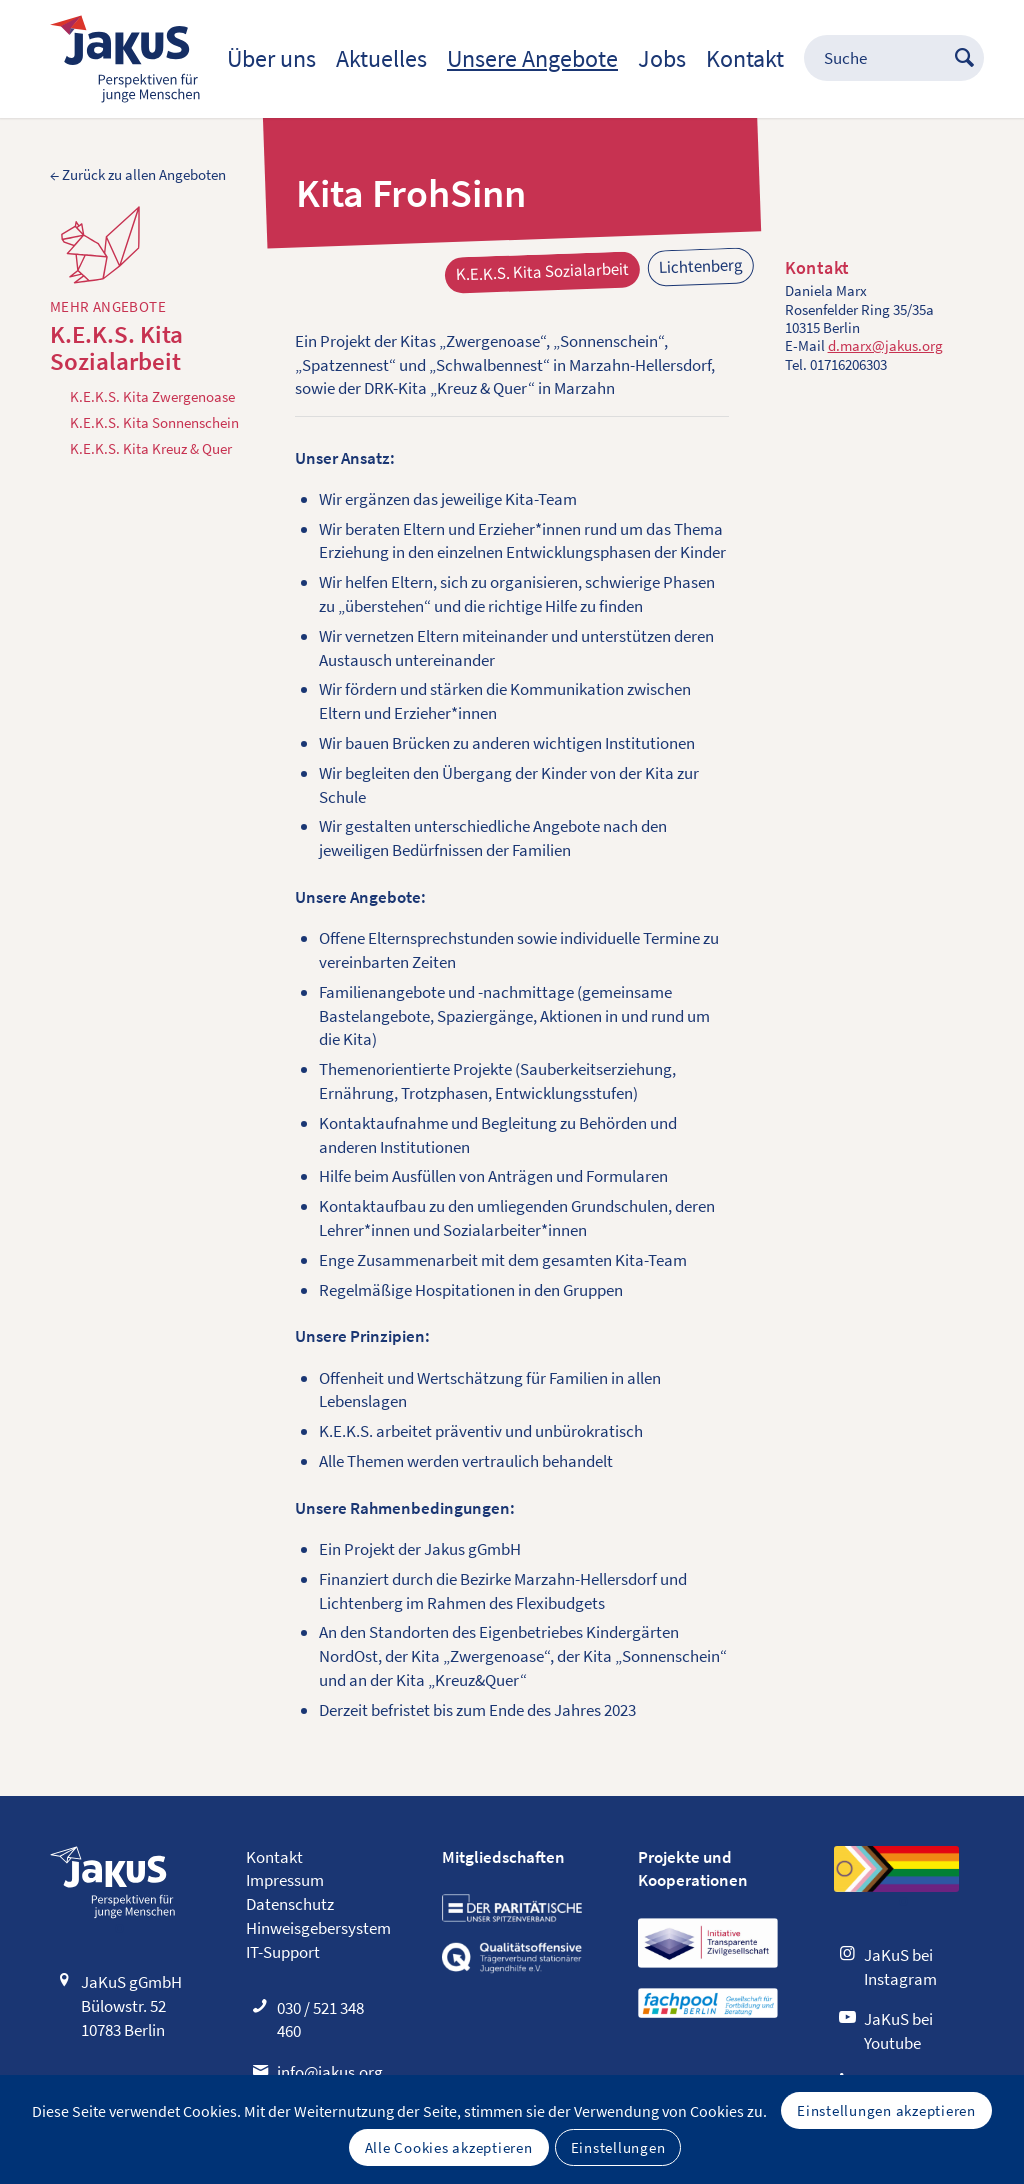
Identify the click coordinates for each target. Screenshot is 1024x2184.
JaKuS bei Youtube (898, 2031)
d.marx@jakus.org (885, 345)
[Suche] (884, 59)
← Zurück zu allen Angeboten (138, 175)
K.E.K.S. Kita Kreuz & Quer (151, 449)
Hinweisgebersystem (318, 1928)
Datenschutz (290, 1904)
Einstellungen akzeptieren (886, 2110)
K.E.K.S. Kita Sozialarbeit (116, 348)
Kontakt (274, 1857)
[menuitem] (271, 59)
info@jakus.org (330, 2072)
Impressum (285, 1880)
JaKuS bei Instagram (900, 1967)
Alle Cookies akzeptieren (449, 2147)
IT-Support (283, 1952)
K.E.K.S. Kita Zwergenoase (152, 397)
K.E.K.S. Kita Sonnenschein (154, 423)
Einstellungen (618, 2147)
